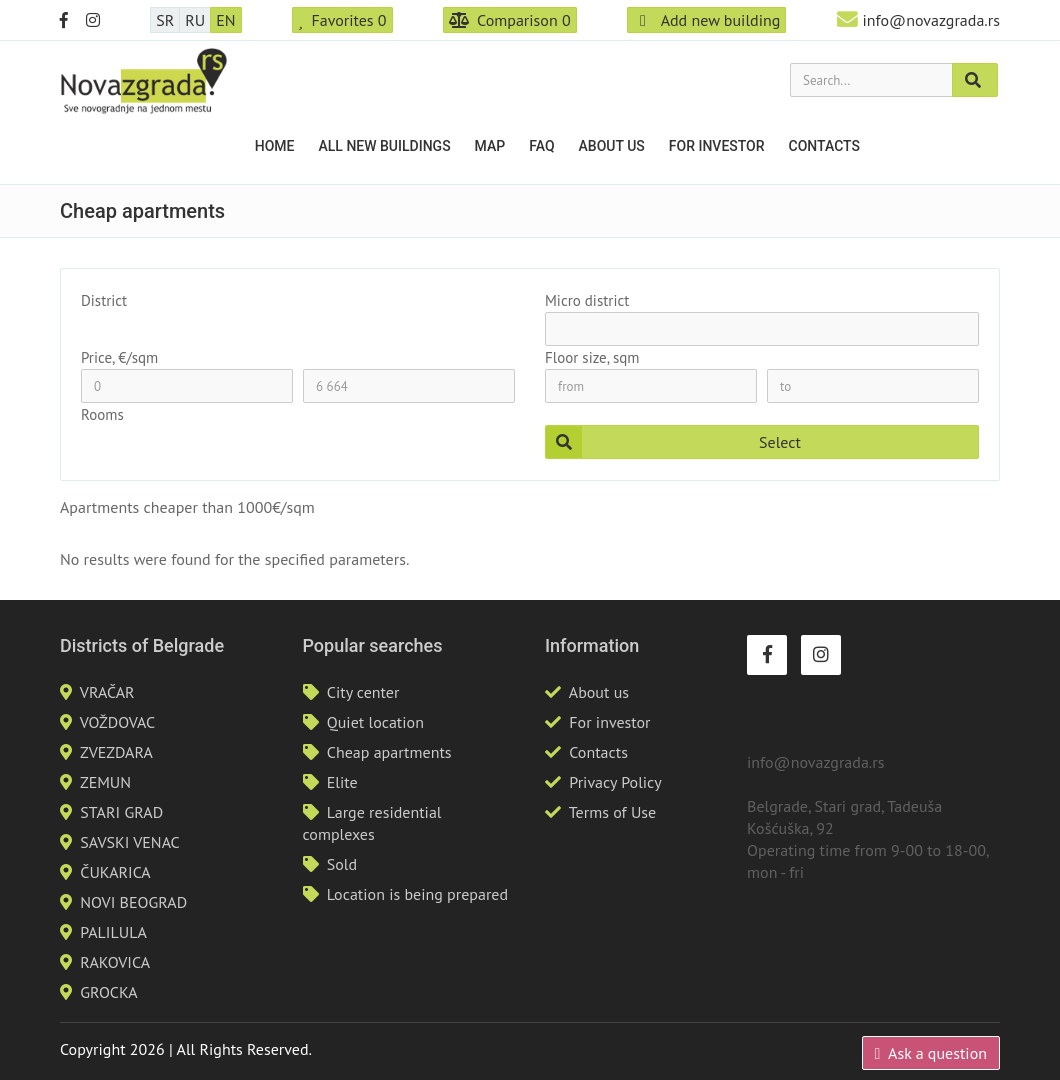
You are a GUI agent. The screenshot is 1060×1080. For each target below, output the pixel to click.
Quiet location (375, 722)
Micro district (587, 300)
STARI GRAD (121, 812)
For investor (717, 146)
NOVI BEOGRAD (133, 902)
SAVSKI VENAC (129, 842)
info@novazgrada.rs (931, 20)
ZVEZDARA (116, 752)
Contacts (824, 146)
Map (490, 146)
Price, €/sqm (119, 357)
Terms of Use (612, 812)
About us (612, 146)
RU (195, 20)
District (104, 300)
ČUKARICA (115, 872)
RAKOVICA (115, 962)
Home (275, 146)
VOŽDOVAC (117, 722)
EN (225, 20)
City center (363, 692)
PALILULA (113, 932)
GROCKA (108, 992)
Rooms (102, 414)
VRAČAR (107, 692)
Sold (342, 864)
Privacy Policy (615, 782)
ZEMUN (105, 782)
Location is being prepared (417, 894)
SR (165, 20)
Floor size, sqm (592, 357)
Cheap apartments (389, 752)
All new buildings (385, 146)
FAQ (541, 146)
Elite (342, 782)
